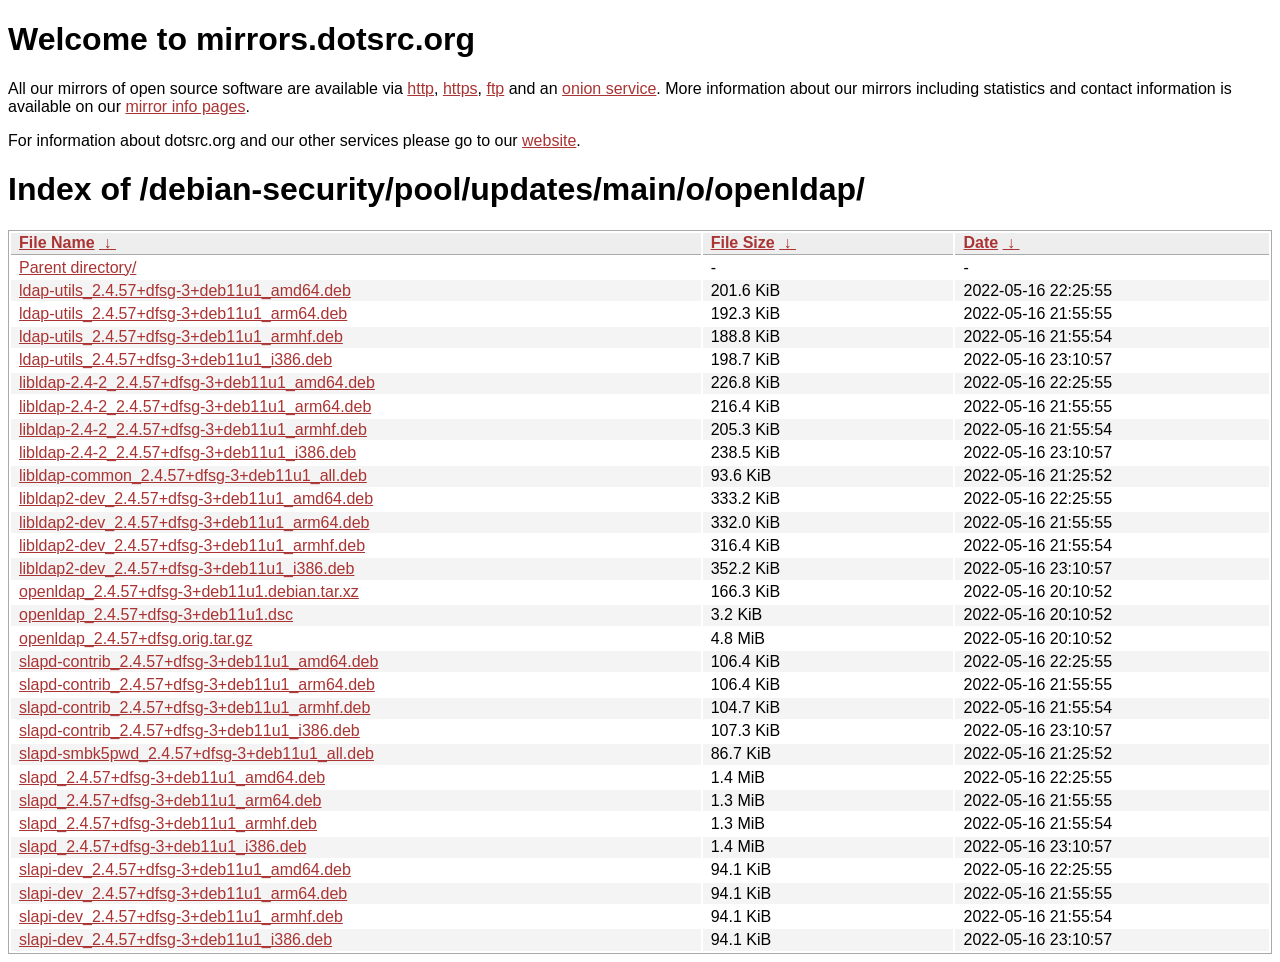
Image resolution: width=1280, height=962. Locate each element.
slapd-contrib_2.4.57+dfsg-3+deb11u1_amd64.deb (198, 661)
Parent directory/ (77, 267)
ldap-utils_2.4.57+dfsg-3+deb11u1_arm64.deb (183, 313)
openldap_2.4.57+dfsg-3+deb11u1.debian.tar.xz (189, 591)
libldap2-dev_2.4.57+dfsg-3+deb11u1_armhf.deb (192, 545)
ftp (495, 88)
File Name (57, 242)
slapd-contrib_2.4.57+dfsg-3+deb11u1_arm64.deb (197, 684)
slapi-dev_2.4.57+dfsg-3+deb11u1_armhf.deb (181, 916)
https (460, 88)
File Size (743, 242)
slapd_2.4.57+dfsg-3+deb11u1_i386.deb (162, 846)
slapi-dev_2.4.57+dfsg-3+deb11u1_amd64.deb (185, 869)
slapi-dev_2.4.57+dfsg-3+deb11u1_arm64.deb (183, 893)
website (549, 140)
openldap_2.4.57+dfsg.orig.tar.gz (136, 638)
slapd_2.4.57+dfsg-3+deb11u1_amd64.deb (172, 777)
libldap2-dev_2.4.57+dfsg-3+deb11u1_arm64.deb (194, 522)
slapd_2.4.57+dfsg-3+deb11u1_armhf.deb (168, 823)
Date (980, 242)
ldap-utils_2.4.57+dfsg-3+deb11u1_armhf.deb (181, 336)
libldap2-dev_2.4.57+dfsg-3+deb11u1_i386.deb (186, 568)
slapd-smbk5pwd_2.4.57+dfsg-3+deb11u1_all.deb (196, 753)
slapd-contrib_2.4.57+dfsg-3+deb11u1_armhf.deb (194, 707)
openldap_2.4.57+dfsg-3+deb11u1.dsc (156, 614)
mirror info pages (185, 106)
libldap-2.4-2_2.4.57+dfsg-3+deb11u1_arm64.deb (195, 406)
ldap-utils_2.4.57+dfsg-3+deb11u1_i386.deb (175, 359)
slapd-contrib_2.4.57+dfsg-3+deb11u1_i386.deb (189, 730)
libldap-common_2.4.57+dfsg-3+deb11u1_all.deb (193, 475)
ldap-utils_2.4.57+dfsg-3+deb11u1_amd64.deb (185, 290)
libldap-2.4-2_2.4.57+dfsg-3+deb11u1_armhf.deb (193, 429)
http (420, 88)
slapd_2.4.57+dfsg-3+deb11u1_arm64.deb (170, 800)
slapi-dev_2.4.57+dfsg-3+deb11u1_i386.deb (175, 939)
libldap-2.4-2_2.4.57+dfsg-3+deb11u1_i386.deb (187, 452)
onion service (609, 88)
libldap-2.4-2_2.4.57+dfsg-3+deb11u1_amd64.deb (197, 382)
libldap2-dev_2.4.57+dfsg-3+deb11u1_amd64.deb (196, 498)
